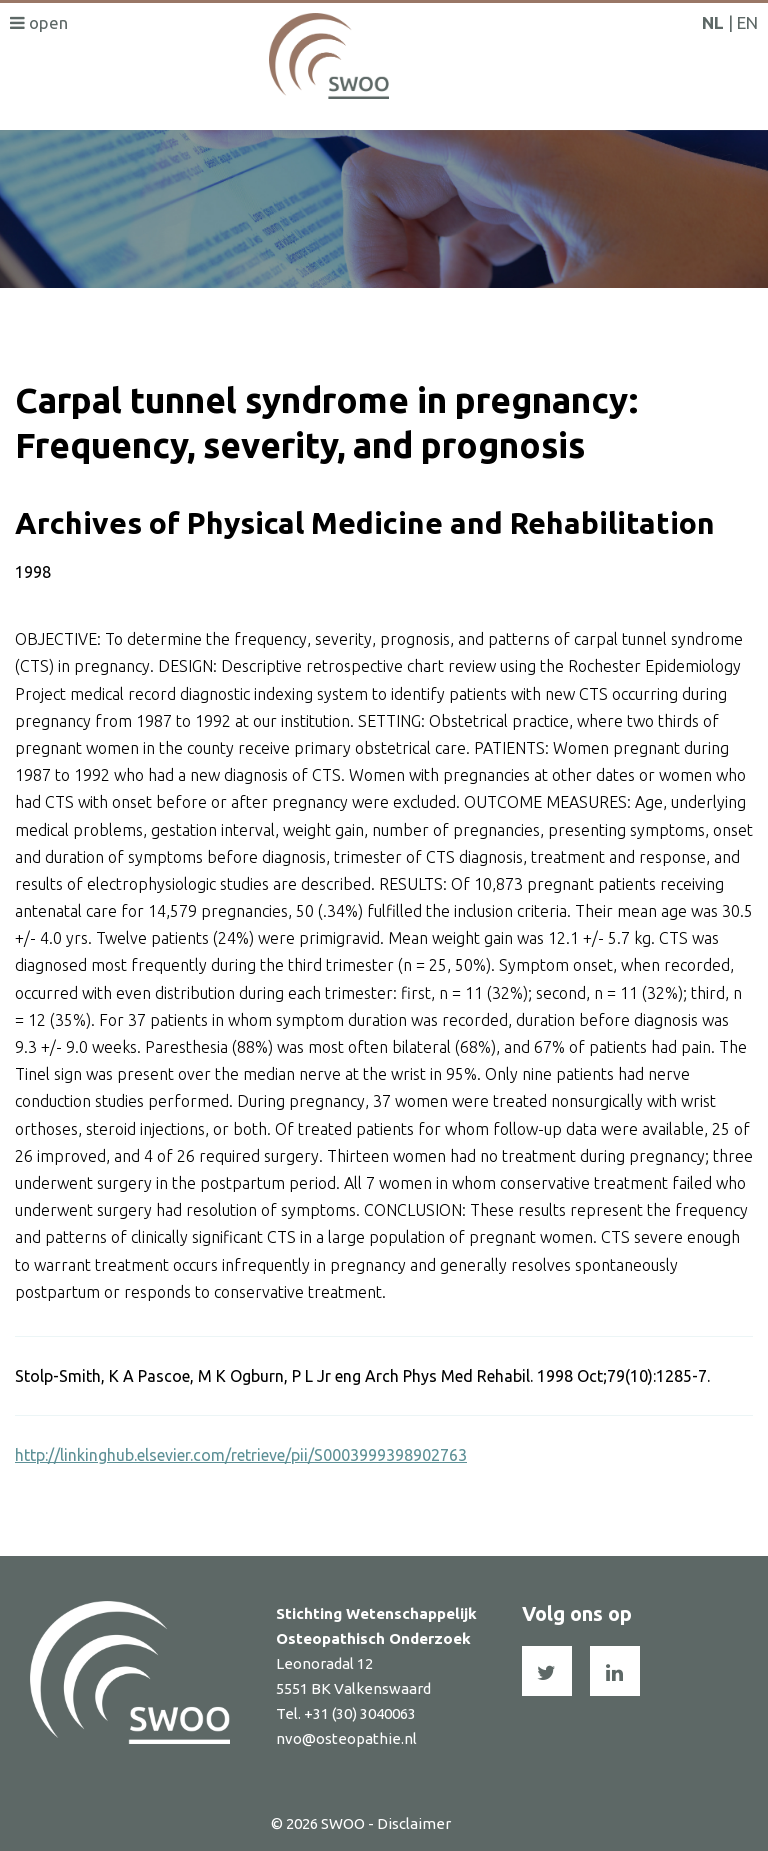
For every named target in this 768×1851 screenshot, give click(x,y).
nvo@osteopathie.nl (346, 1738)
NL (713, 22)
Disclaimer (414, 1823)
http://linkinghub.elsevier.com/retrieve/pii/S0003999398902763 (241, 1455)
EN (747, 22)
